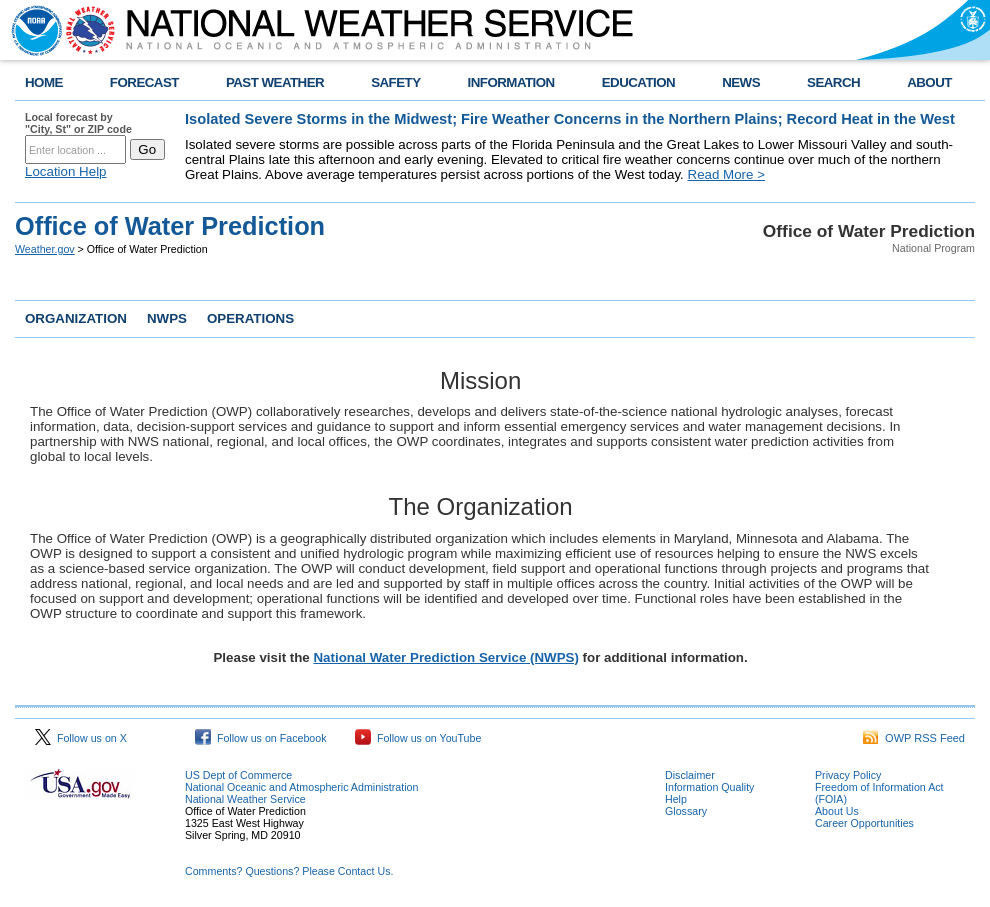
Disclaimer (690, 775)
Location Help (66, 171)
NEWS (741, 82)
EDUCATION (638, 82)
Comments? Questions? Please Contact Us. (289, 871)
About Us (837, 811)
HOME (44, 82)
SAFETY (395, 82)
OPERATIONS (250, 318)
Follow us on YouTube (418, 738)
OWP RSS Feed (914, 738)
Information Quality (709, 787)
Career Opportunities (864, 823)
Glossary (686, 811)
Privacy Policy (848, 775)
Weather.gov (45, 249)
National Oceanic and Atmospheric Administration (301, 787)
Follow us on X (81, 738)
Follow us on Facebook (261, 738)
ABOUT (929, 82)
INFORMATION (511, 82)
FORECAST (144, 82)
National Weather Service (245, 799)
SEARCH (833, 82)
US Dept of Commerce (238, 775)
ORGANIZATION (76, 318)
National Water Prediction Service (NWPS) (445, 657)
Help (676, 799)
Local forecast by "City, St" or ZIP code (78, 123)
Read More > (726, 174)
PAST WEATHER (275, 82)
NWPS (167, 318)
